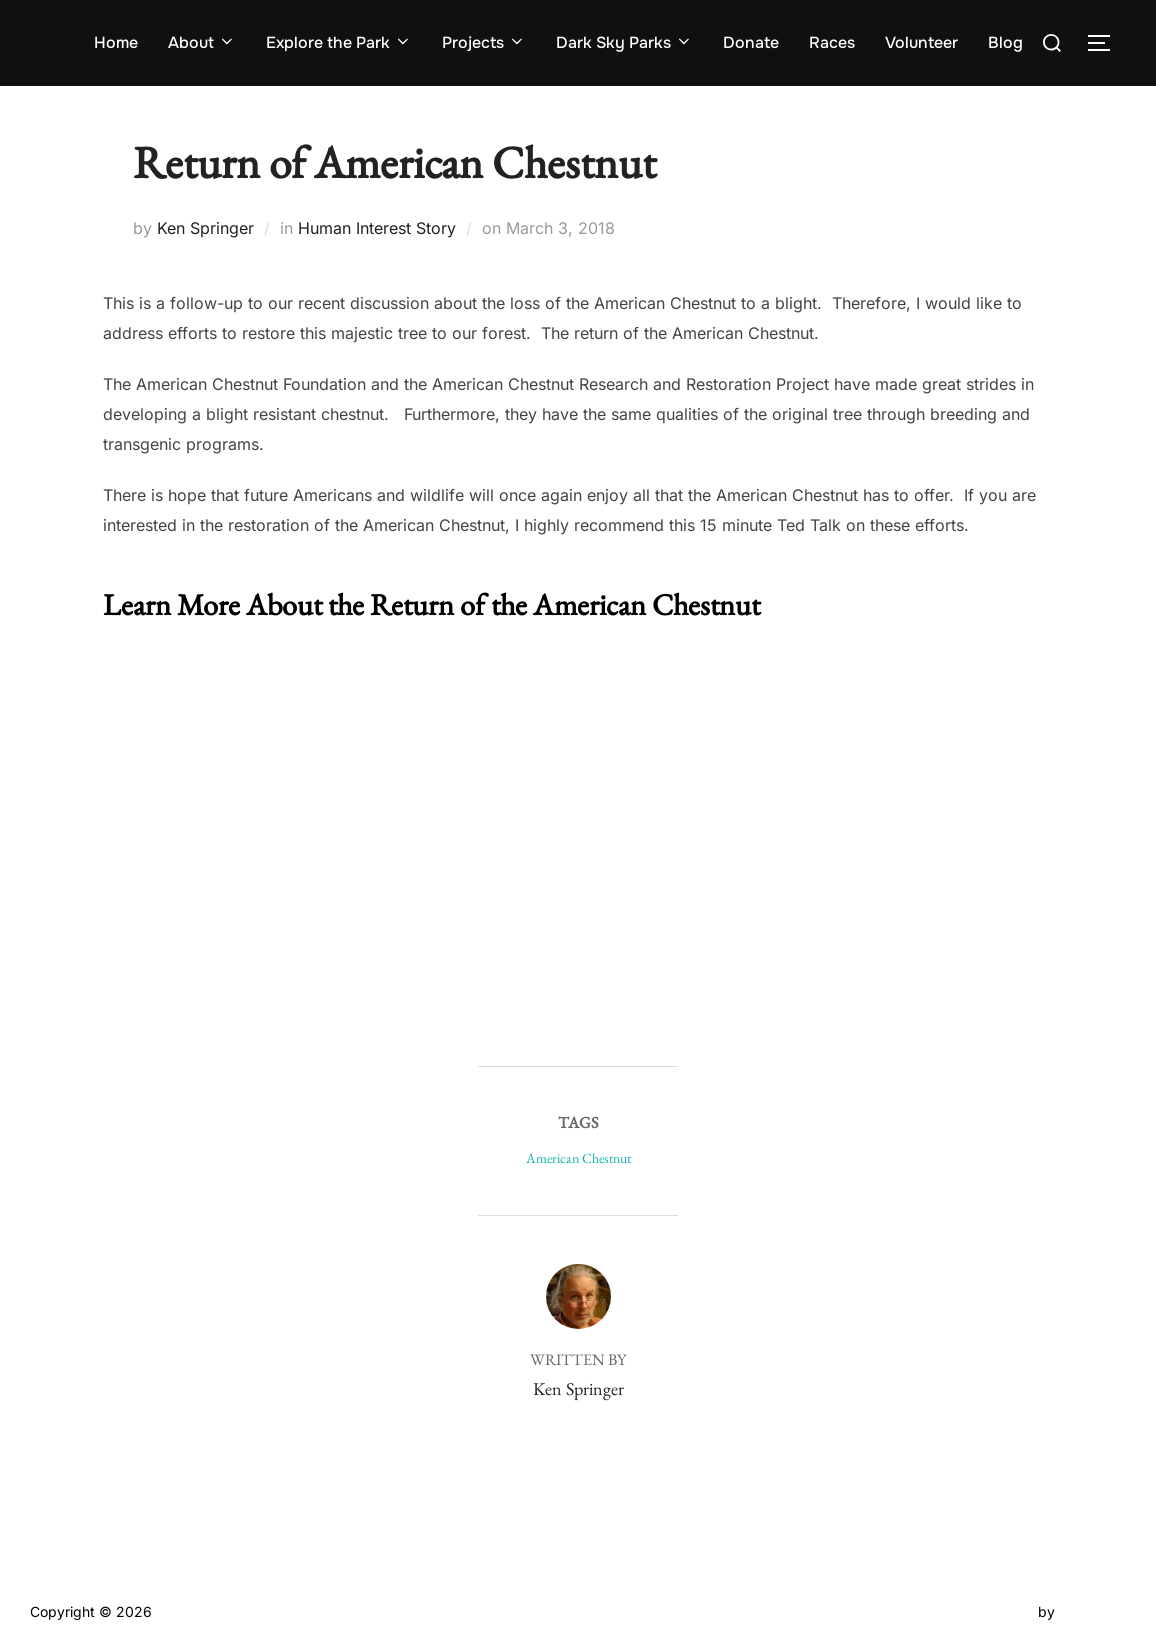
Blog (1005, 42)
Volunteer (921, 42)
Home (116, 42)
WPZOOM (1092, 1611)
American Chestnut (578, 1158)
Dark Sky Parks (624, 42)
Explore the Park (339, 42)
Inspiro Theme (987, 1611)
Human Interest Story (377, 228)
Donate (751, 42)
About (202, 42)
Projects (484, 42)
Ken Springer (205, 228)
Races (832, 42)
